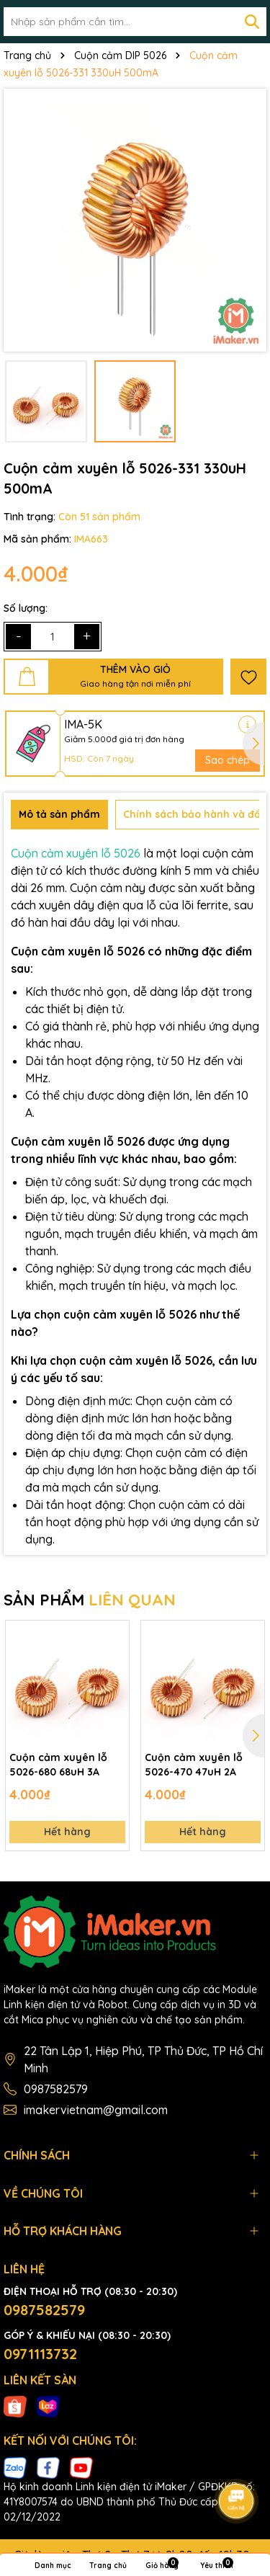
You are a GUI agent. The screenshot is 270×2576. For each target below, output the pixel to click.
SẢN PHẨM (90, 1600)
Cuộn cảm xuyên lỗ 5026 (75, 853)
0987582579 (56, 2089)
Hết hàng (67, 1831)
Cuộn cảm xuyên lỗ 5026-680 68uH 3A (58, 1764)
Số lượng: (26, 608)
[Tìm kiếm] (252, 21)
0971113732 (40, 2354)
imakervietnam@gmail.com (96, 2110)
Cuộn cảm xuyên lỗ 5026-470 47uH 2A (194, 1764)
